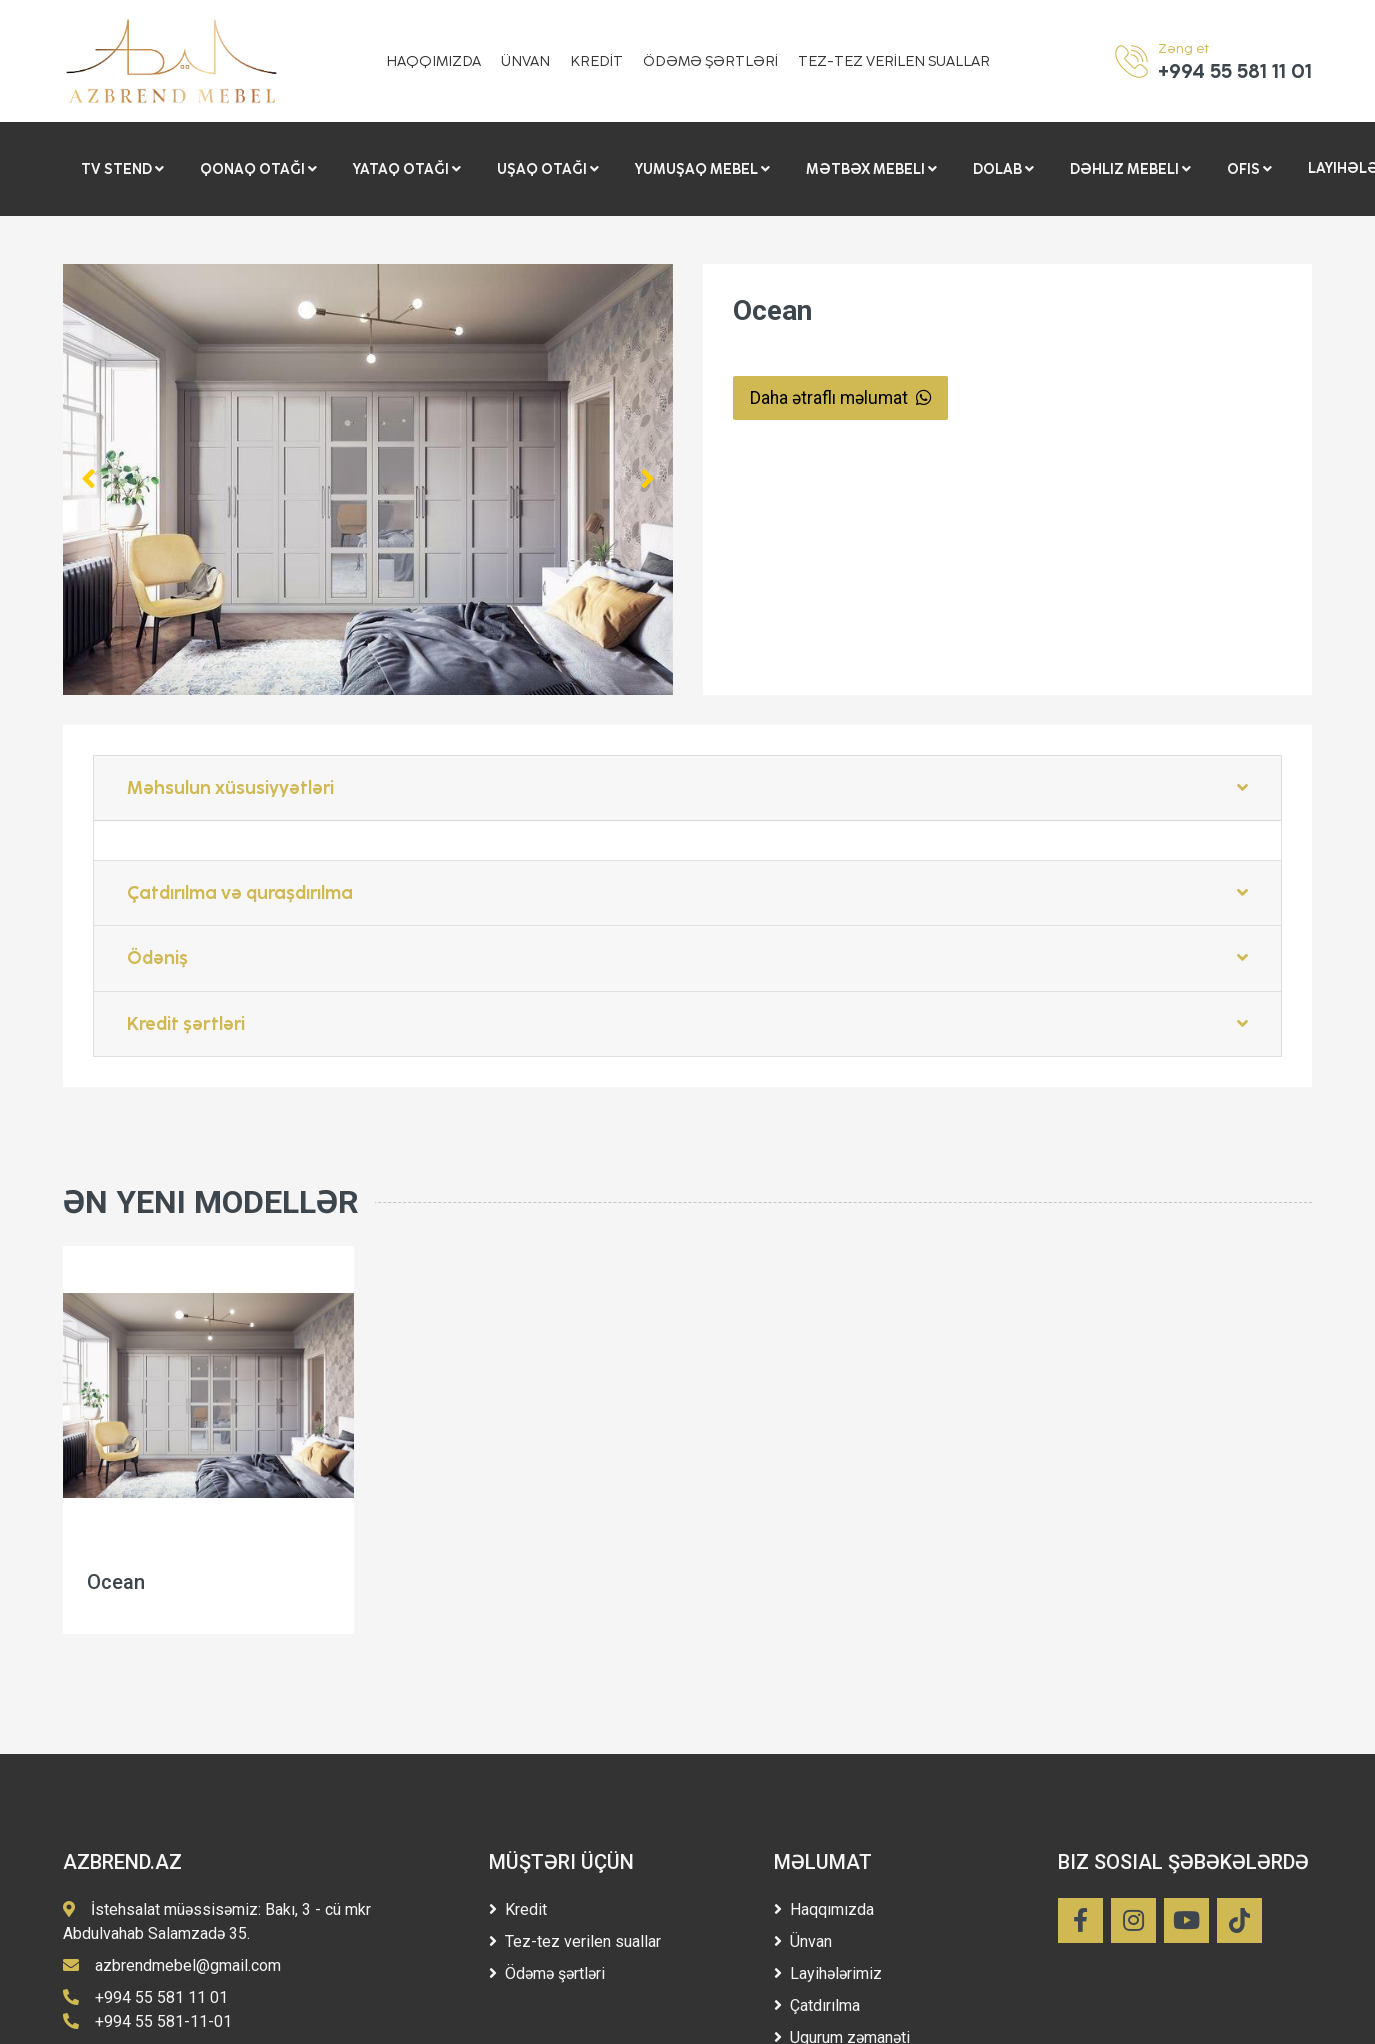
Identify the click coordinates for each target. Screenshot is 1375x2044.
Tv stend (122, 169)
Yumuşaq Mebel (702, 169)
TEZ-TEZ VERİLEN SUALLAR (894, 61)
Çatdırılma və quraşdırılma (687, 893)
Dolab (1003, 169)
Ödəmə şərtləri (547, 1973)
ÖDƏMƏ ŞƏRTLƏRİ (710, 61)
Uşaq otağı (548, 169)
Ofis (1249, 169)
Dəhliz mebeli (1130, 169)
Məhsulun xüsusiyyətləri (687, 788)
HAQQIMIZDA (433, 61)
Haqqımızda (824, 1909)
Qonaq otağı (258, 169)
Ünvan (803, 1941)
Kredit (518, 1909)
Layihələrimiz (828, 1973)
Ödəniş (687, 958)
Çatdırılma (817, 2005)
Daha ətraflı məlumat (840, 398)
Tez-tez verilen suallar (575, 1941)
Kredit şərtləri (687, 1024)
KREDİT (596, 61)
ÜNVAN (525, 61)
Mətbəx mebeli (871, 169)
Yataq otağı (407, 169)
